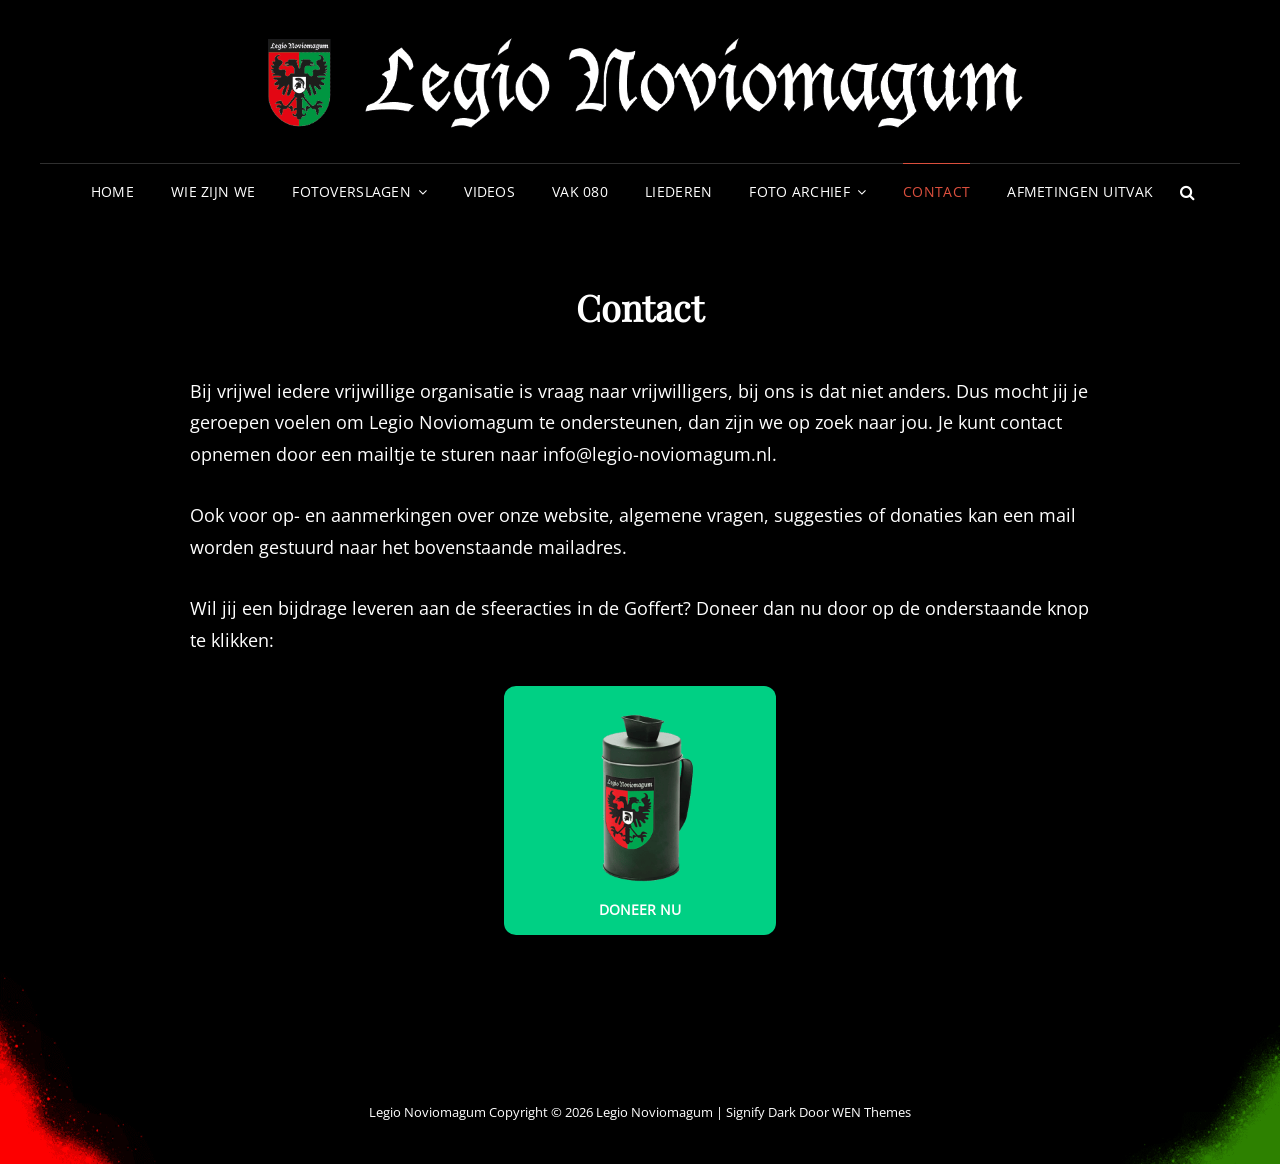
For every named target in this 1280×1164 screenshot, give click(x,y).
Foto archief (799, 191)
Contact (936, 191)
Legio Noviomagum (654, 1112)
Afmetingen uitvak (1080, 191)
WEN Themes (871, 1112)
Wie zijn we (213, 191)
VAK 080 (580, 191)
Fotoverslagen (351, 191)
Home (112, 191)
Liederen (678, 191)
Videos (489, 191)
